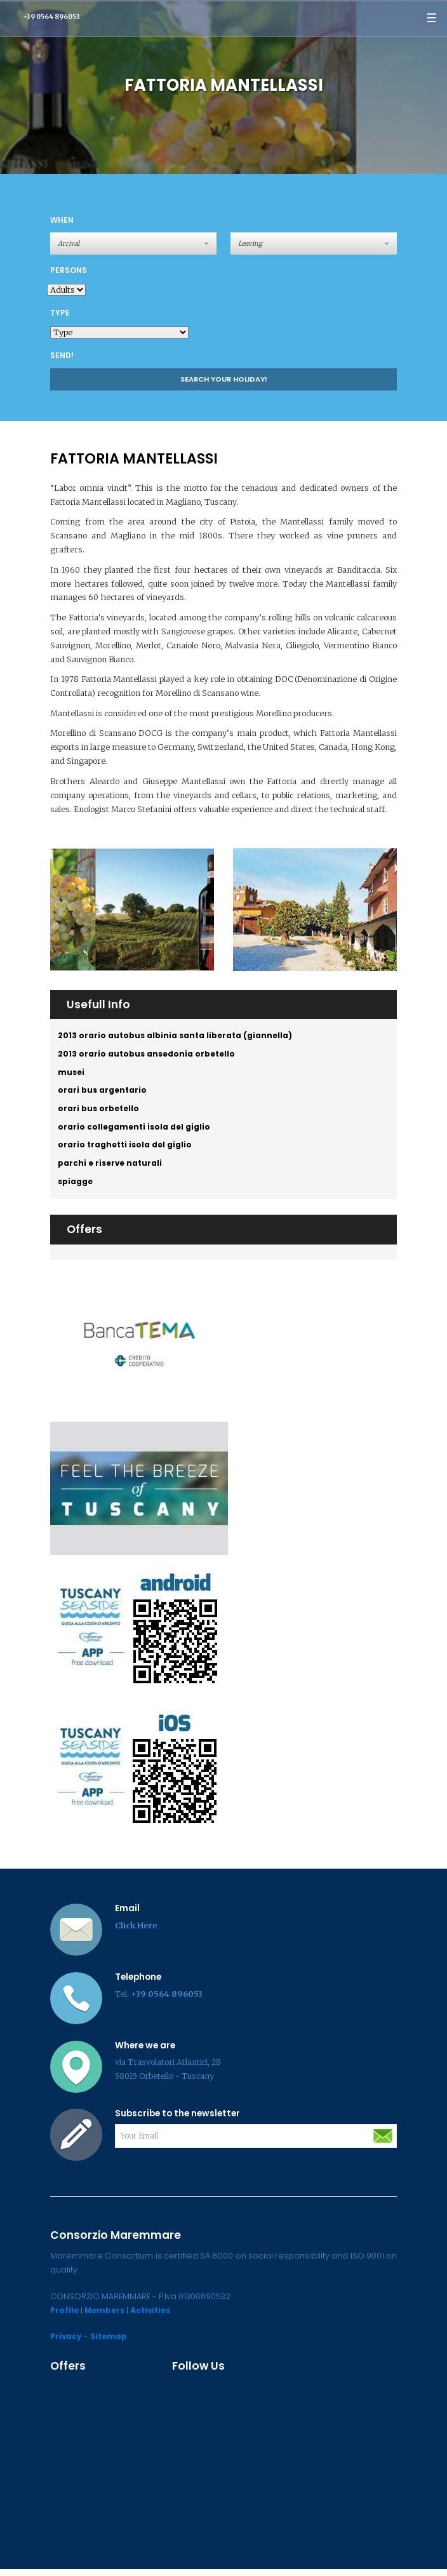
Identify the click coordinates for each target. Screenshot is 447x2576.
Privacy (66, 2343)
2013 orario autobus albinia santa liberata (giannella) (176, 1036)
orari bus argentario (103, 1093)
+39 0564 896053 (51, 17)
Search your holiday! (224, 378)
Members (107, 2317)
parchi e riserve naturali (111, 1169)
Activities (155, 2317)
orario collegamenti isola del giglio (135, 1131)
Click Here (136, 1932)
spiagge (76, 1188)
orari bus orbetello (99, 1112)
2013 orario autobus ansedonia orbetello (148, 1055)
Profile (65, 2317)
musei (72, 1074)
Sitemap (110, 2343)
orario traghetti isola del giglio (126, 1150)
